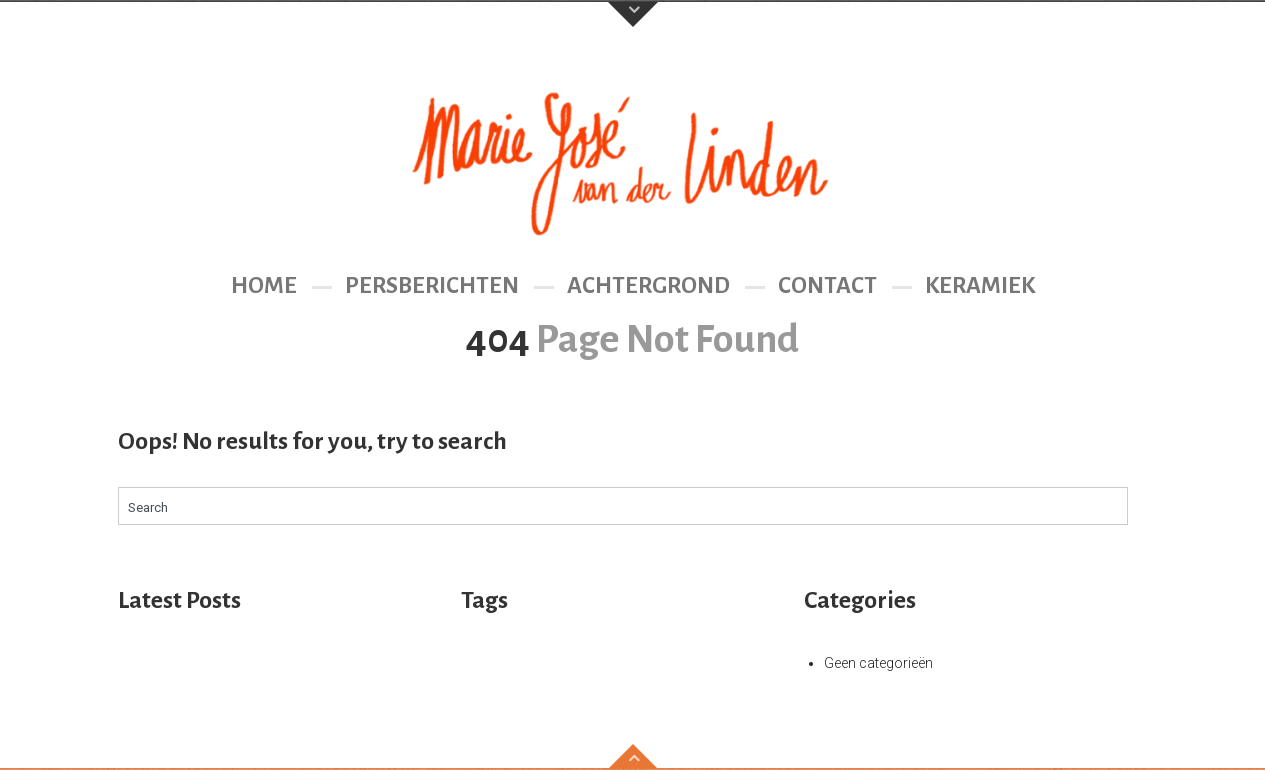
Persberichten (432, 285)
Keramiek (980, 285)
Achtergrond (648, 285)
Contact (827, 285)
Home (264, 285)
